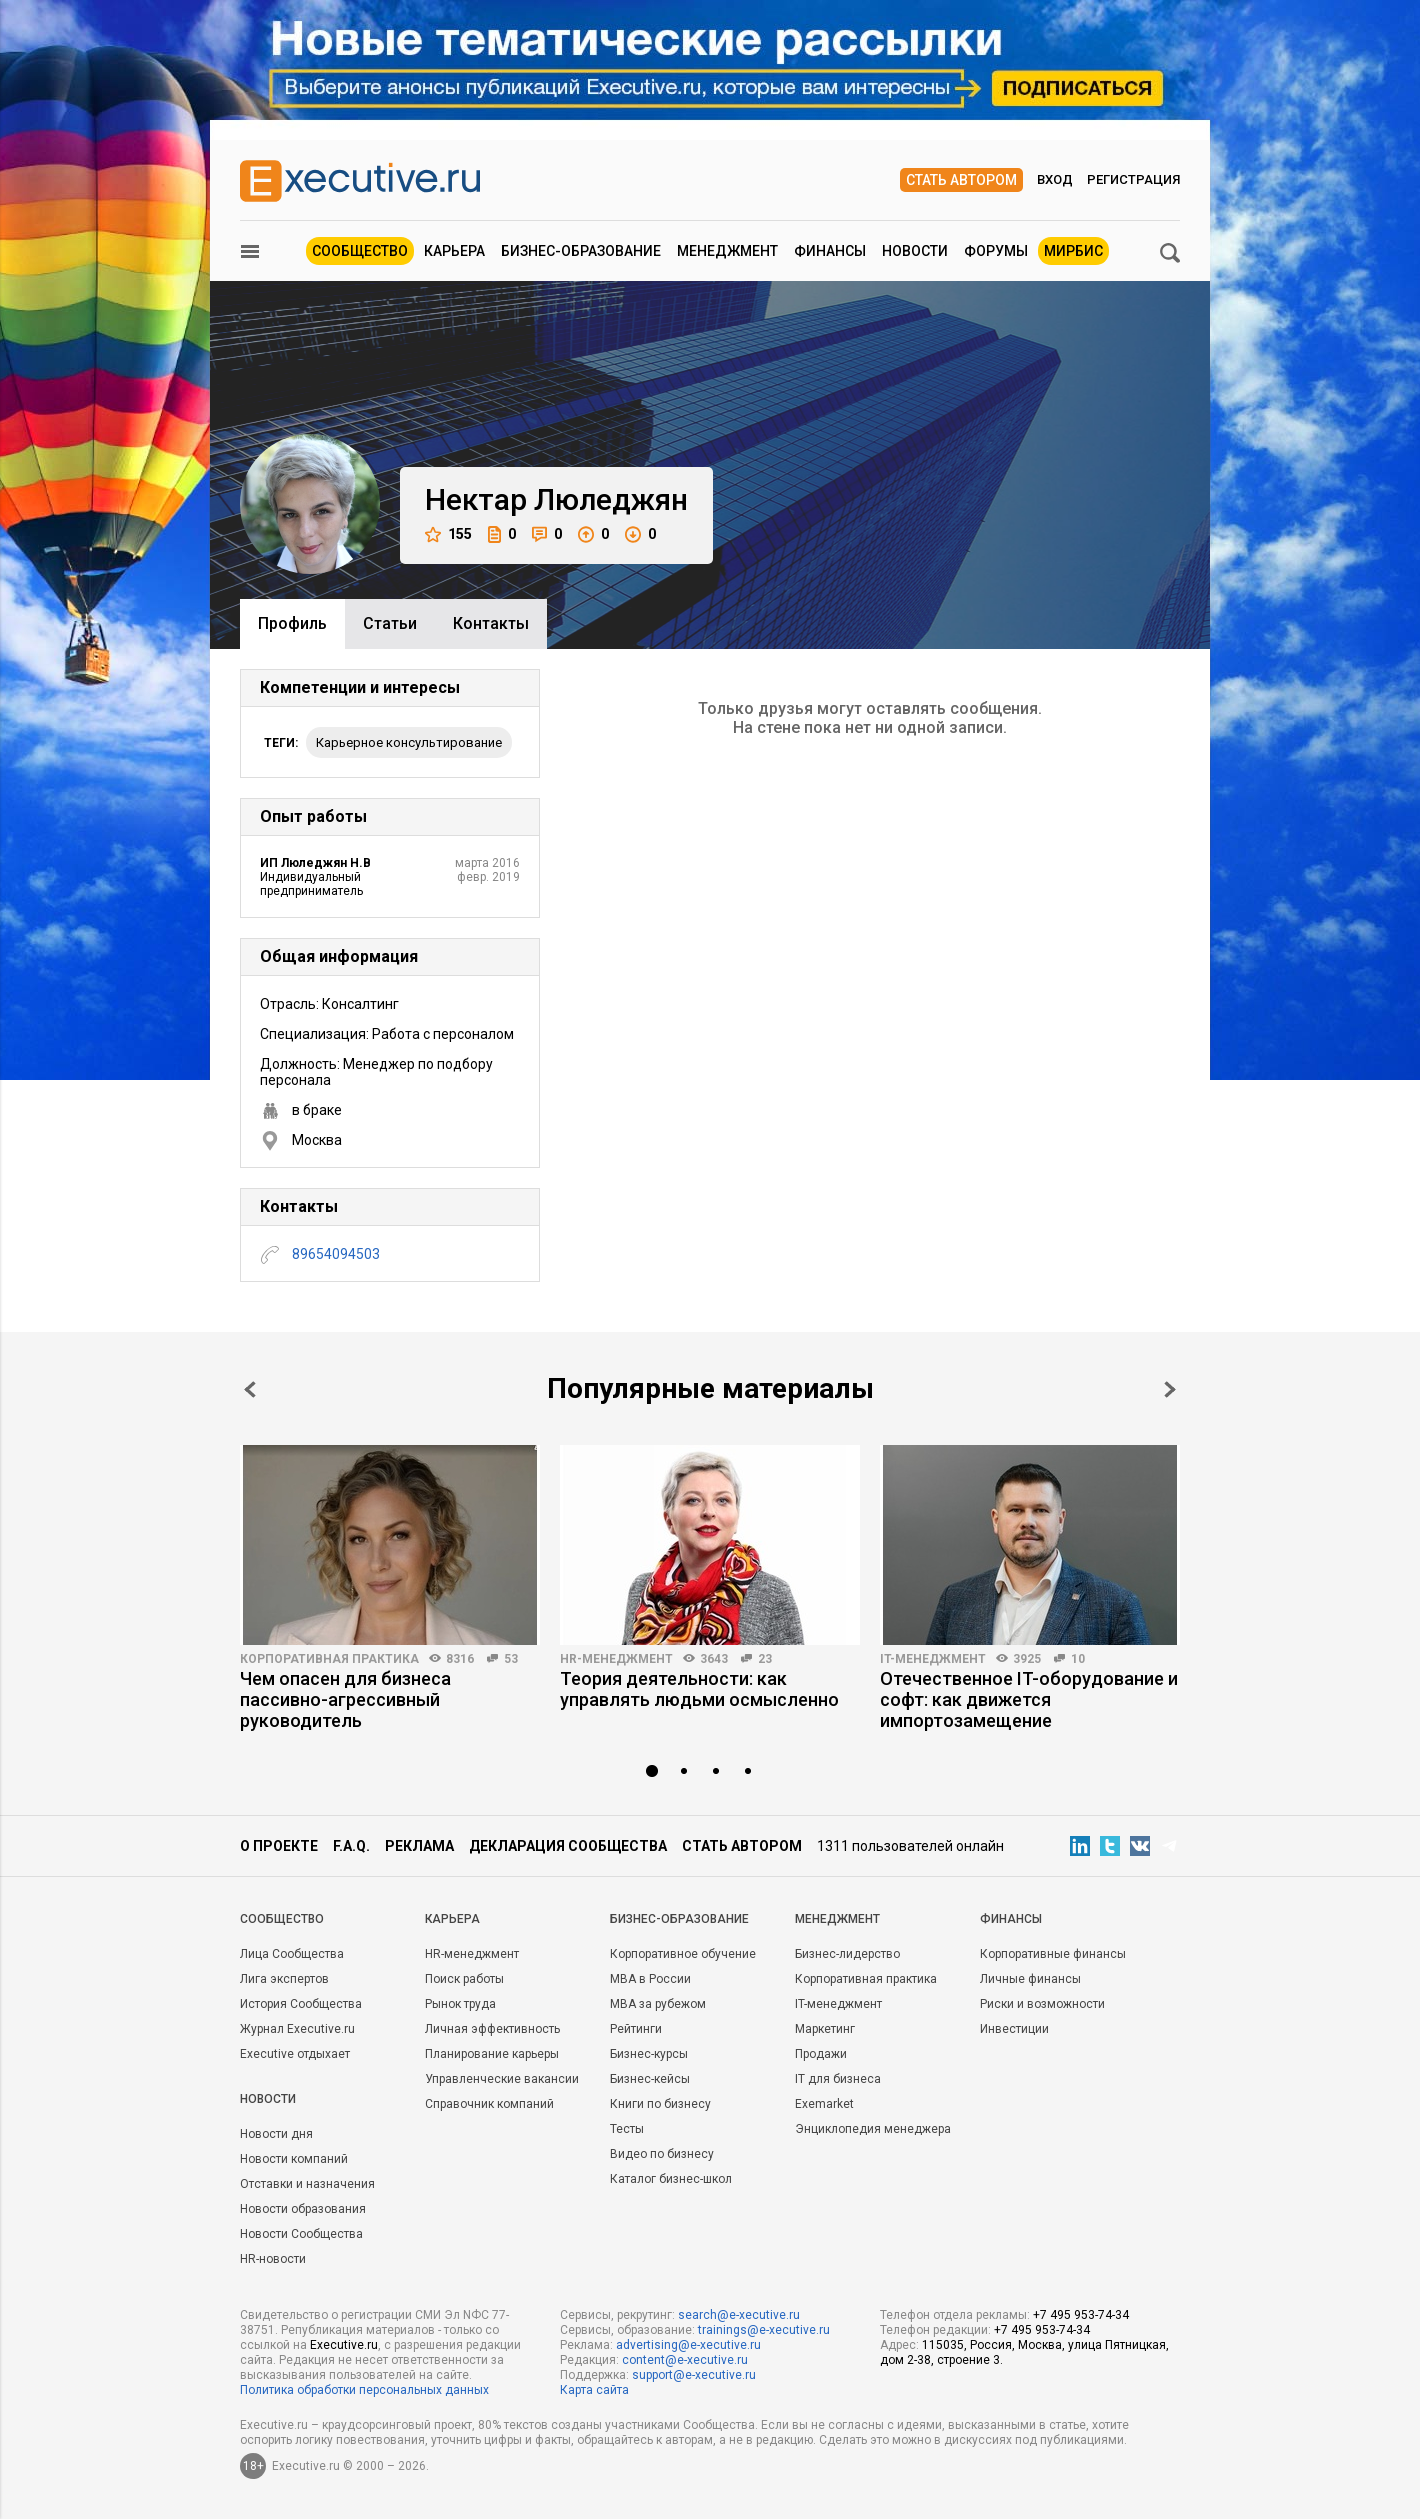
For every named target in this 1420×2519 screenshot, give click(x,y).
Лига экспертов (284, 1979)
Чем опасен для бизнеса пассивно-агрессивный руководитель (345, 1699)
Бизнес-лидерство (847, 1954)
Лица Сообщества (292, 1954)
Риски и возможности (1042, 2004)
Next (1170, 1389)
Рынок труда (460, 2004)
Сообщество (360, 251)
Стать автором (961, 180)
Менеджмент (727, 251)
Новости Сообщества (301, 2234)
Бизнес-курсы (649, 2054)
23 (765, 1659)
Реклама (419, 1846)
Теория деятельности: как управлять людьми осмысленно (699, 1689)
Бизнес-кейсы (650, 2079)
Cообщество (282, 1919)
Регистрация (1133, 179)
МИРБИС (1073, 251)
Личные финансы (1030, 1979)
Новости (915, 251)
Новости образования (303, 2209)
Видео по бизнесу (662, 2154)
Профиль (292, 623)
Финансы (830, 251)
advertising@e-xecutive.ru (688, 2345)
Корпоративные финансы (1053, 1954)
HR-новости (273, 2259)
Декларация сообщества (568, 1846)
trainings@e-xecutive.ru (764, 2330)
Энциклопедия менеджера (873, 2129)
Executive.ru (344, 2345)
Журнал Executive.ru (297, 2029)
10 (1078, 1659)
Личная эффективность (492, 2029)
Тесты (627, 2129)
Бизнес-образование (581, 251)
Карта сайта (594, 2390)
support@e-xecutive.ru (694, 2375)
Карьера (454, 251)
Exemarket (824, 2104)
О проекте (279, 1846)
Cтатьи (390, 623)
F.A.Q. (351, 1846)
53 (511, 1659)
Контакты (491, 623)
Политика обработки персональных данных (364, 2390)
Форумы (996, 251)
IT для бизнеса (838, 2079)
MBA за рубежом (658, 2004)
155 (448, 534)
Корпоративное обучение (683, 1954)
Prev (250, 1389)
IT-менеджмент (933, 1659)
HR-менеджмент (616, 1659)
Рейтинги (636, 2029)
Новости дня (276, 2134)
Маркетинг (825, 2029)
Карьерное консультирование (409, 742)
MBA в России (650, 1979)
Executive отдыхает (295, 2054)
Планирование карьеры (492, 2054)
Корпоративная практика (329, 1659)
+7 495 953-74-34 (1081, 2315)
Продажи (821, 2054)
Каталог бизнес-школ (671, 2179)
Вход (1055, 179)
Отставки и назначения (307, 2184)
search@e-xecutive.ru (739, 2315)
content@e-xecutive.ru (685, 2360)
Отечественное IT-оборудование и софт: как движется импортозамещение (1029, 1699)
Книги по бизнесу (660, 2104)
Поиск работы (464, 1979)
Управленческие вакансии (502, 2079)
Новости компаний (294, 2159)
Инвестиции (1014, 2029)
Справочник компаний (489, 2104)
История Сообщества (301, 2004)
